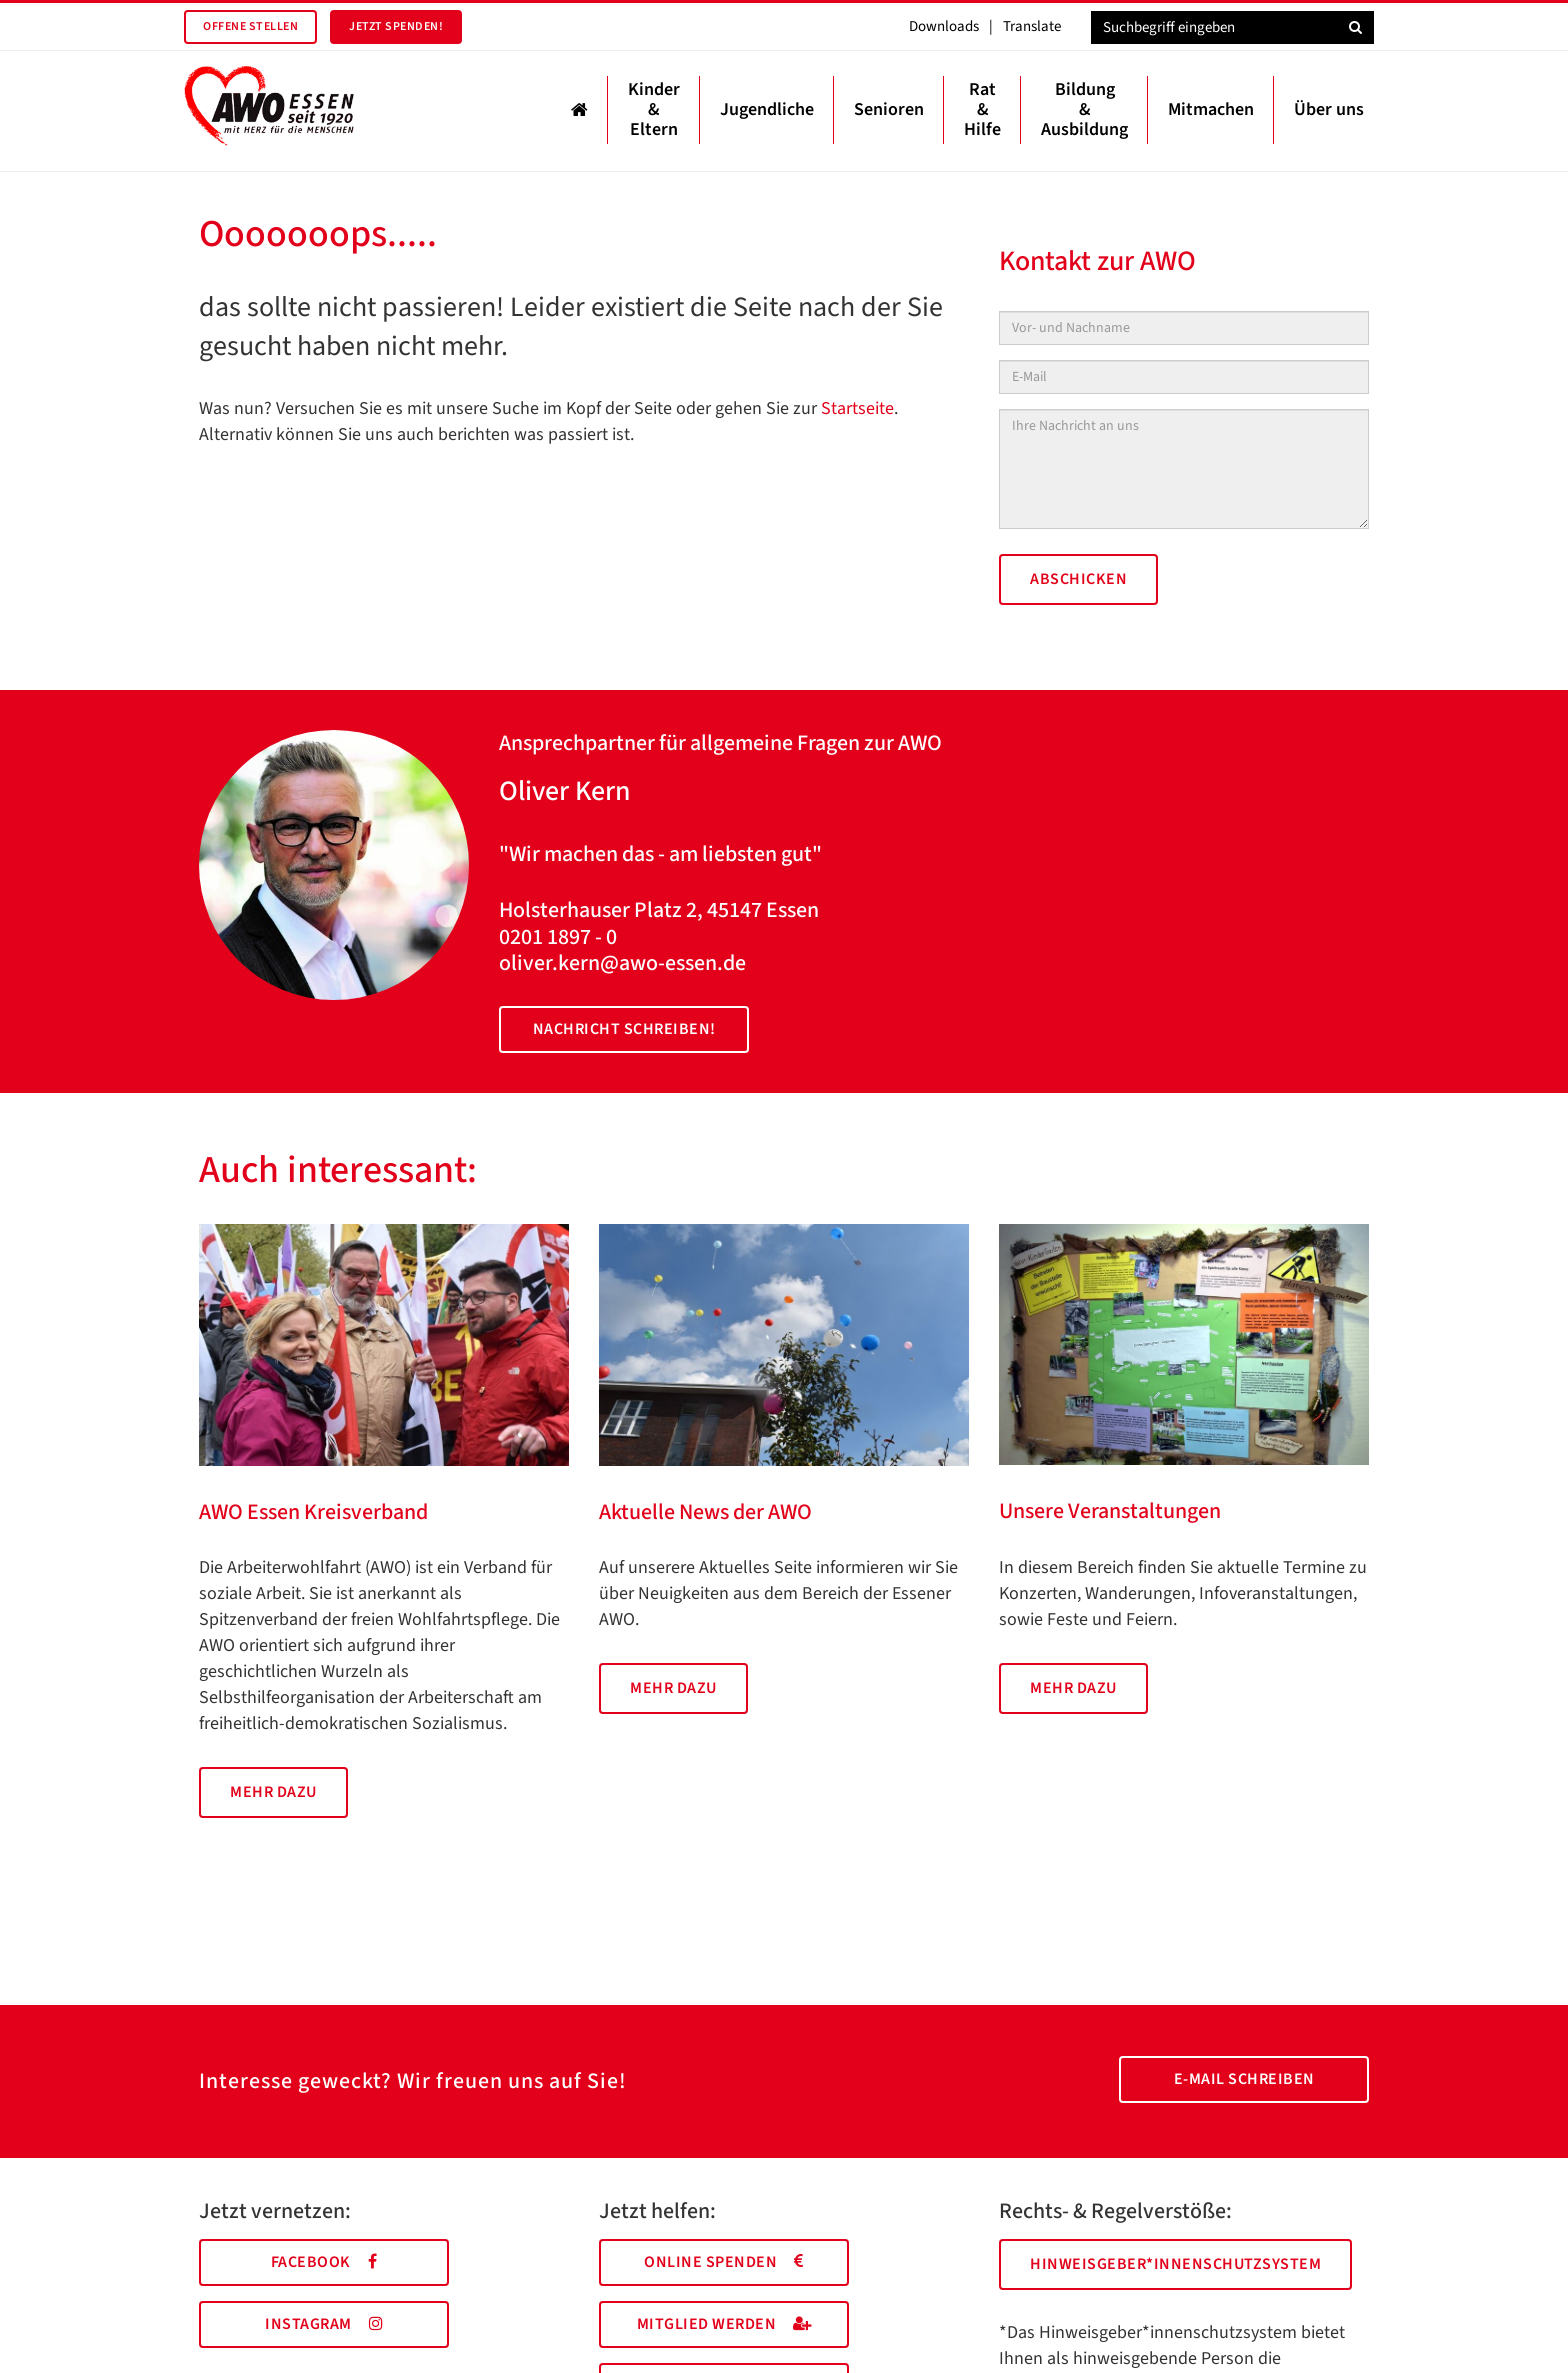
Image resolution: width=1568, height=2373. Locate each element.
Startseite (857, 408)
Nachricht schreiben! (624, 1029)
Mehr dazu (273, 1792)
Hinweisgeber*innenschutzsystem (1175, 2264)
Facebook (324, 2262)
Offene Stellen (250, 26)
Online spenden (724, 2262)
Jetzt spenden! (396, 26)
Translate (1032, 26)
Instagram (324, 2324)
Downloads (944, 26)
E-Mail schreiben (1244, 2079)
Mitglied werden (724, 2324)
